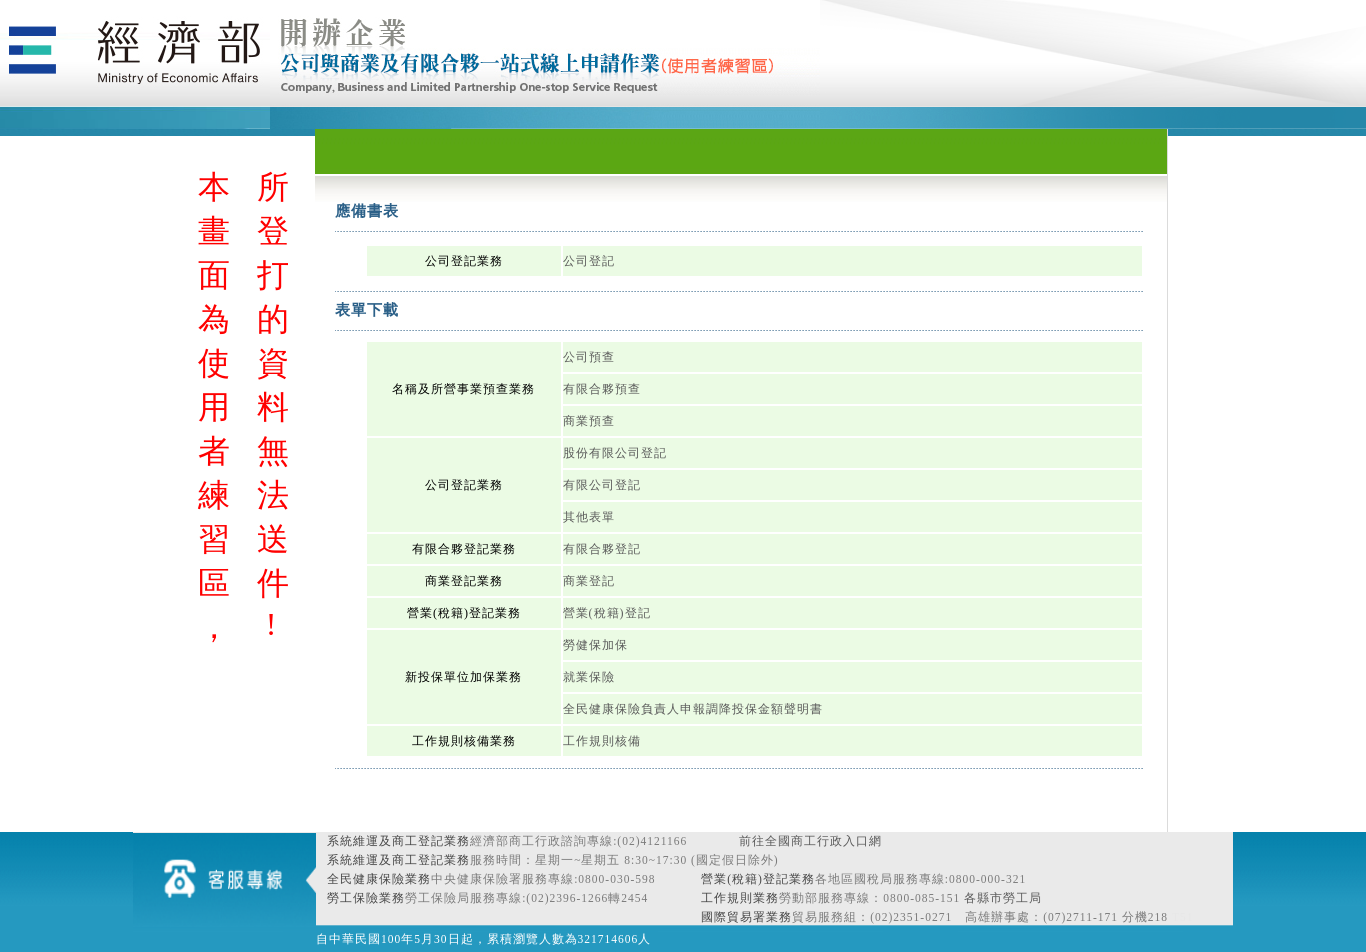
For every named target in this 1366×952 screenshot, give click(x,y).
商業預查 (589, 421)
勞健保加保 (595, 645)
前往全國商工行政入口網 (810, 841)
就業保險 (589, 677)
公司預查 (589, 357)
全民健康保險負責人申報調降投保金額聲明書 (693, 709)
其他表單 (589, 517)
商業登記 (589, 581)
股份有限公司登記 (615, 453)
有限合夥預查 (602, 389)
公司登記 (589, 261)
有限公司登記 (602, 485)
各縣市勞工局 (1003, 898)
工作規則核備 (602, 741)
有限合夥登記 (602, 549)
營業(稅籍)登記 (607, 613)
